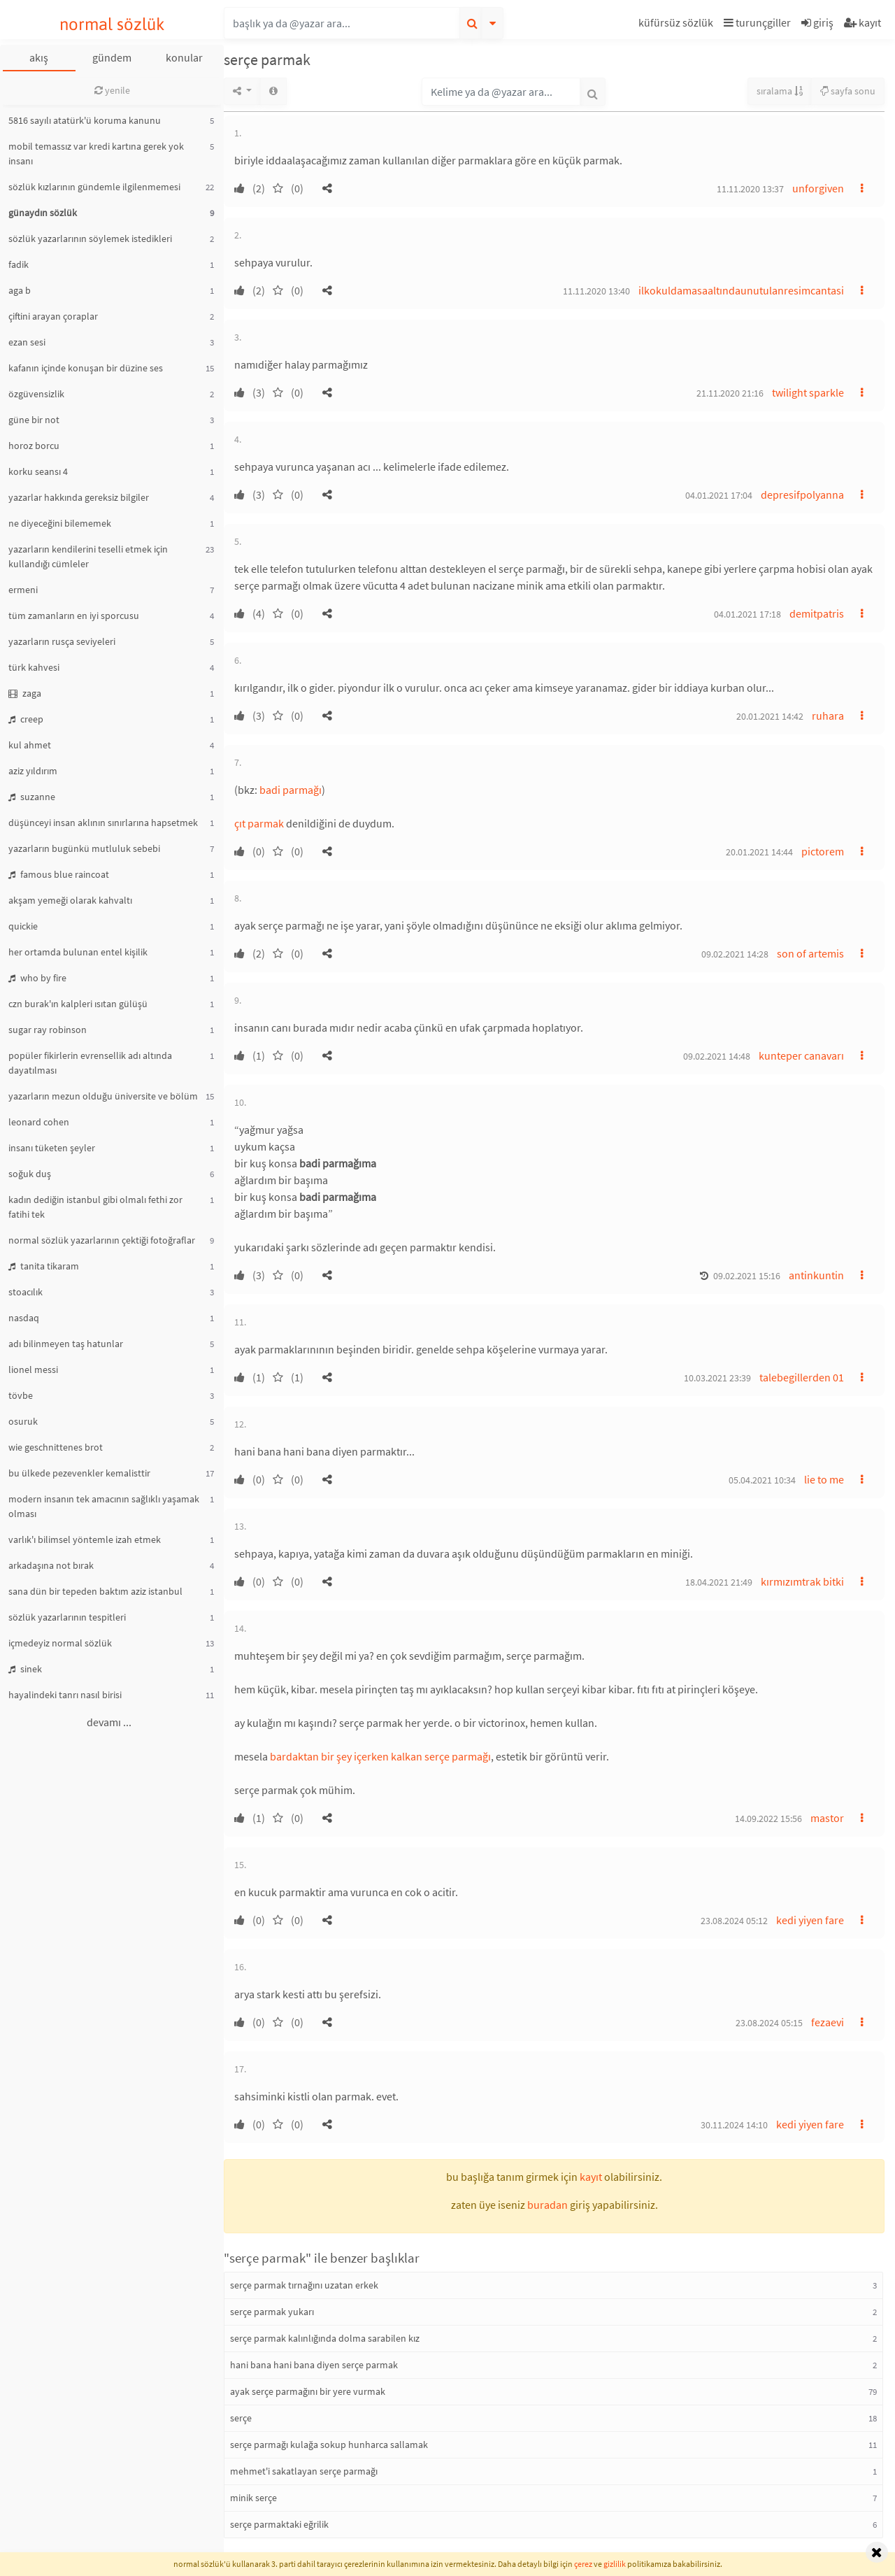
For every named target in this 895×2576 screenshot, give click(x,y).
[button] (677, 24)
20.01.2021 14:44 (759, 852)
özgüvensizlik (36, 393)
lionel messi (33, 1369)
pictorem (822, 851)
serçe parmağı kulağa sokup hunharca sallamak (329, 2444)
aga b (19, 290)
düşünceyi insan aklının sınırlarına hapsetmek (103, 822)
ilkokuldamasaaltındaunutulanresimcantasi (741, 290)
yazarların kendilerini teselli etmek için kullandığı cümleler (88, 556)
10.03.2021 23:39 (717, 1378)
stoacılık (25, 1292)
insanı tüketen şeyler (51, 1147)
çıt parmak (259, 823)
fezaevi (827, 2022)
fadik (18, 264)
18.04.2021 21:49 (718, 1582)
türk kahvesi (33, 667)
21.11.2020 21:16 (730, 393)
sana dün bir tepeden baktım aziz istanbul (95, 1591)
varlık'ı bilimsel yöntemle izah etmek (84, 1539)
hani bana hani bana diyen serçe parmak (314, 2364)
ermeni (23, 589)
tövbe (20, 1395)
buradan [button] (547, 2205)
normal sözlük (112, 24)
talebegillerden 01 (801, 1377)
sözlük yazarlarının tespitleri (67, 1617)
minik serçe (253, 2497)
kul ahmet (29, 745)
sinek (25, 1669)
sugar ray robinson (47, 1029)
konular (184, 57)
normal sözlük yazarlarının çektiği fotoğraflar (101, 1240)
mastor (827, 1818)
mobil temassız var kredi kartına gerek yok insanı (96, 153)
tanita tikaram (43, 1266)
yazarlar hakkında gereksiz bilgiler (78, 497)
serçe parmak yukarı (272, 2311)
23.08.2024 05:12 (734, 1920)
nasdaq (23, 1317)
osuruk (23, 1421)
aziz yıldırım (32, 770)
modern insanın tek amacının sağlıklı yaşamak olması (103, 1506)
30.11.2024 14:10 (734, 2125)
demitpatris (816, 613)
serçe (241, 2418)
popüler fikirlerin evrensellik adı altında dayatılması (90, 1062)
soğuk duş (29, 1173)
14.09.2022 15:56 (768, 1818)
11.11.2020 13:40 (596, 291)
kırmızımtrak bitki (802, 1581)
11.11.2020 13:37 (750, 189)
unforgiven (818, 188)
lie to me (824, 1479)
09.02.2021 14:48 (716, 1056)
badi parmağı (290, 790)
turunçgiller (757, 22)
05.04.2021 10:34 (762, 1480)
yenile (112, 90)
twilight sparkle (808, 392)
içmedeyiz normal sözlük (60, 1643)
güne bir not (33, 419)
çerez (583, 2564)
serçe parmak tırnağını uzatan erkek (304, 2285)
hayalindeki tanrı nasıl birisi (65, 1694)
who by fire (37, 978)
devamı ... (109, 1722)
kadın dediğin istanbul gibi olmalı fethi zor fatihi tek (95, 1207)
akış (38, 57)
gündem (111, 57)
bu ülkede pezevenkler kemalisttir (79, 1473)
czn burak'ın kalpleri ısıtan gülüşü (78, 1003)
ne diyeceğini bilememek (59, 523)
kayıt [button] (591, 2177)
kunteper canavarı (801, 1055)
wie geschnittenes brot (55, 1447)
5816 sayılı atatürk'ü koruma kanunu (84, 120)
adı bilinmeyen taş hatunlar (65, 1343)
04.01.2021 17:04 (718, 495)
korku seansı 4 (38, 471)
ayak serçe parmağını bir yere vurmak (307, 2391)
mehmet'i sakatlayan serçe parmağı (304, 2471)
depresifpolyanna (802, 494)
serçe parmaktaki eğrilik (279, 2524)
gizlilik (614, 2564)
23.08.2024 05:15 (769, 2022)
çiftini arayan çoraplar (53, 316)
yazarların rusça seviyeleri (61, 641)
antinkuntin (816, 1275)
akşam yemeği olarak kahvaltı (70, 900)
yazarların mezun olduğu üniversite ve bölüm (103, 1096)
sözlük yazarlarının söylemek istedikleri (90, 238)
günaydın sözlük (42, 212)
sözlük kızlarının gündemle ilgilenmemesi (94, 186)
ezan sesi (26, 342)
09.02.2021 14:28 (734, 954)
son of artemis (810, 953)
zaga (24, 693)
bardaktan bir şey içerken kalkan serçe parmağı (380, 1756)
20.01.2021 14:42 (769, 716)
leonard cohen (38, 1122)
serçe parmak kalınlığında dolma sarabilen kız (325, 2338)
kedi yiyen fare (810, 1920)
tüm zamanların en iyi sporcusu (73, 615)
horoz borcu (33, 445)
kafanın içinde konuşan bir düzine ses (85, 368)
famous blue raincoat (58, 874)
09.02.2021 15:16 (746, 1275)
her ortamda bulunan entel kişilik (78, 952)
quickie (23, 926)
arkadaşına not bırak (51, 1565)
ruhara (828, 716)
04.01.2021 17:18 (747, 614)
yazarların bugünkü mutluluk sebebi (84, 848)
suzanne (31, 796)
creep (25, 719)
